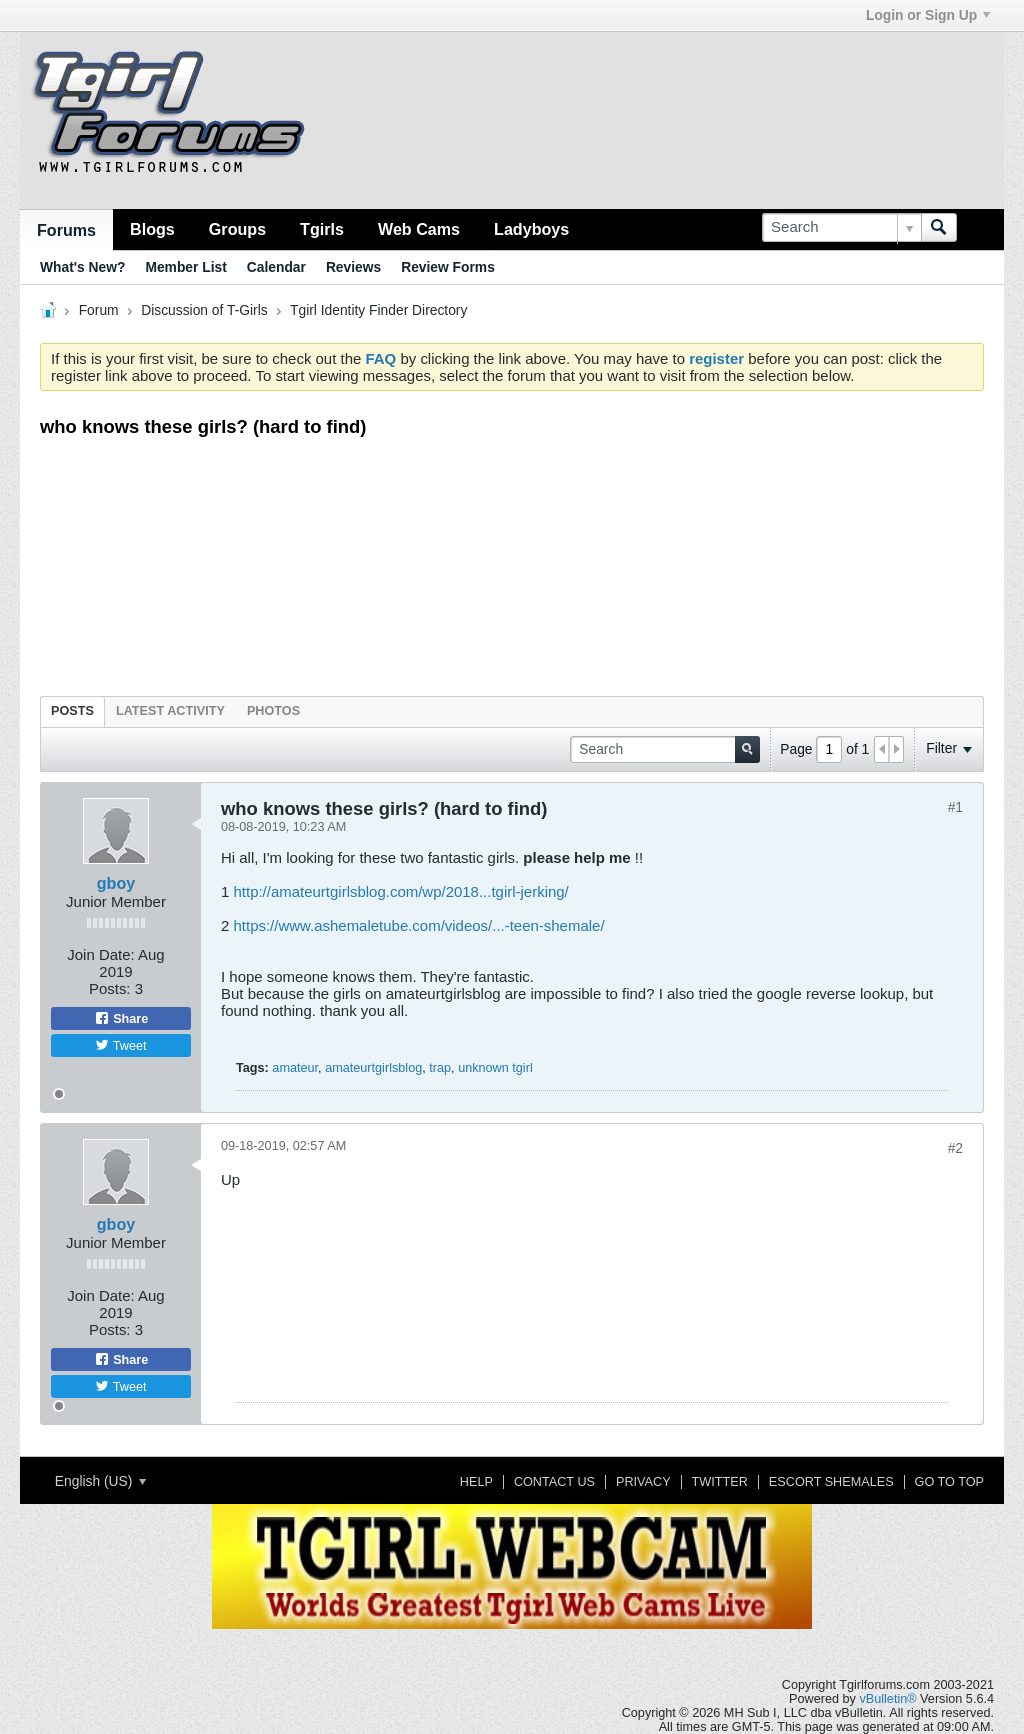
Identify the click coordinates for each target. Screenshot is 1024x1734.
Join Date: (100, 954)
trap (440, 1068)
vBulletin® (887, 1699)
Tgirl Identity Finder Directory (378, 310)
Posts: (110, 988)
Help (476, 1482)
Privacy (643, 1482)
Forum (99, 310)
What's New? (82, 267)
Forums (66, 230)
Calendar (276, 267)
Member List (185, 267)
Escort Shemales (831, 1482)
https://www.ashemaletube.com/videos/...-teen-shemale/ (418, 925)
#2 (955, 1148)
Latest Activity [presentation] (170, 711)
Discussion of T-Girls (204, 310)
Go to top (949, 1482)
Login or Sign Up (928, 15)
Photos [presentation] (273, 711)
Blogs (152, 229)
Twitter (720, 1482)
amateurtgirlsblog (373, 1068)
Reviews (353, 267)
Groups (237, 229)
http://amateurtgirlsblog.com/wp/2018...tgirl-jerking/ (400, 891)
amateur (295, 1068)
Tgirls (322, 229)
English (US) (100, 1481)
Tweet (120, 1045)
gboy (116, 883)
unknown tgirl (495, 1068)
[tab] (72, 711)
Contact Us (554, 1482)
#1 (955, 807)
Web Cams (419, 229)
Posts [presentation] (72, 711)
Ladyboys (531, 229)
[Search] (841, 227)
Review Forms (448, 267)
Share (121, 1018)
